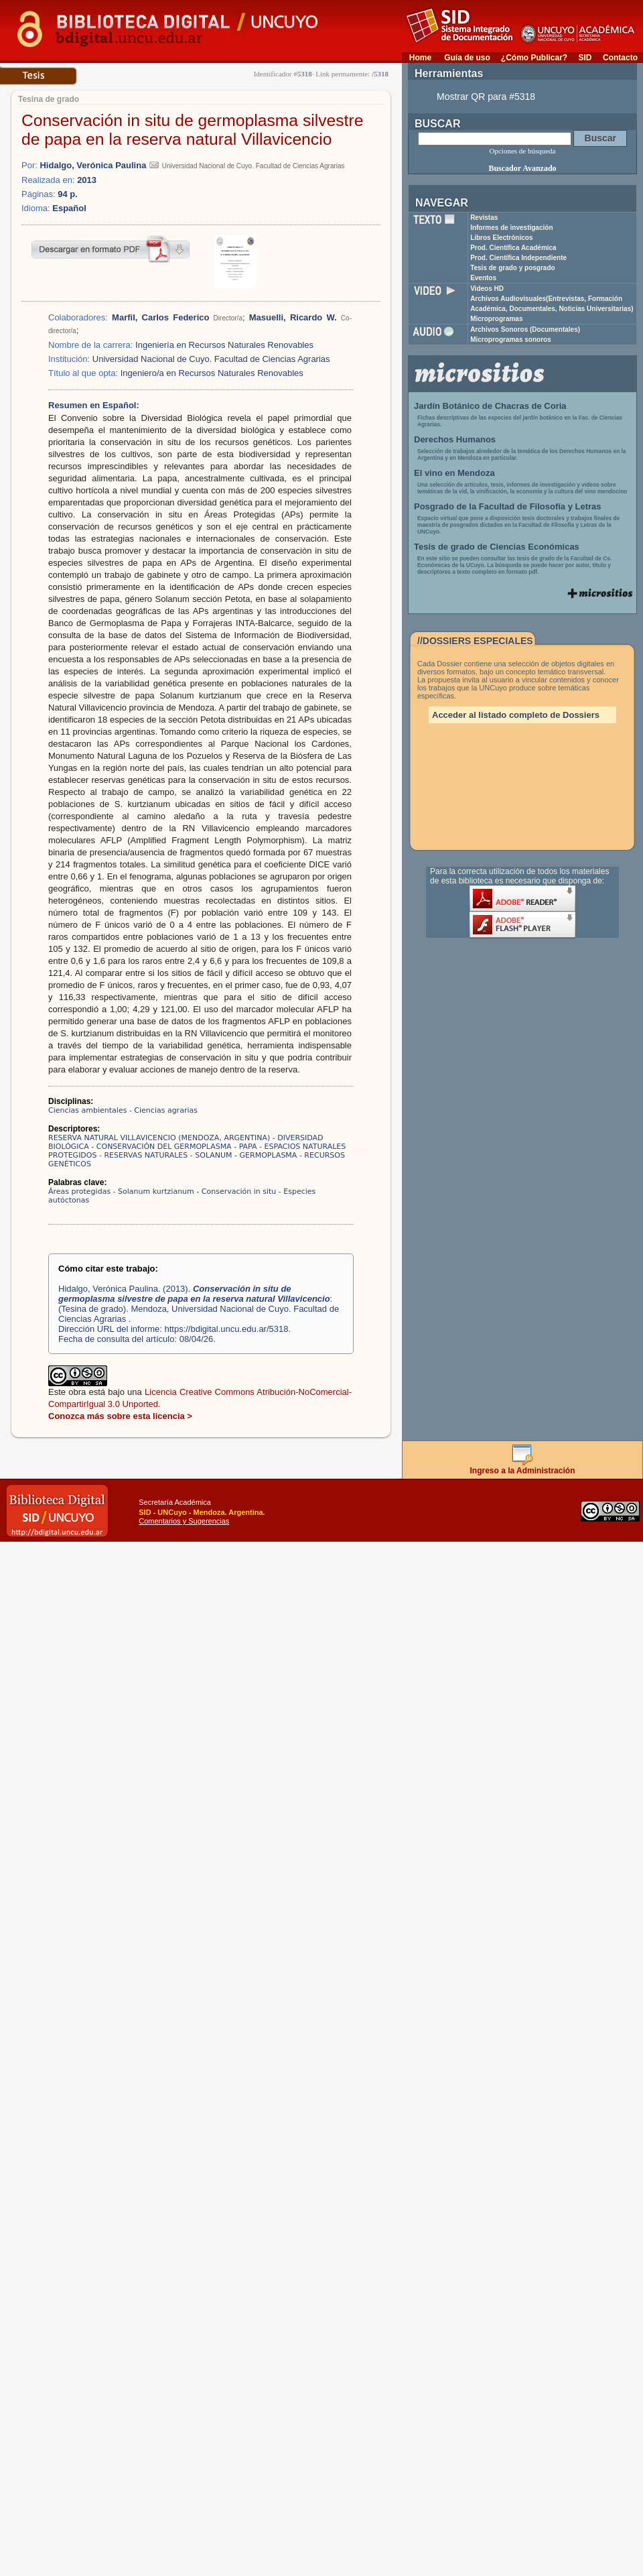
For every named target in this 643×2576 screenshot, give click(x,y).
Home (420, 57)
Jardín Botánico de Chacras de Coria (490, 406)
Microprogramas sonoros (510, 339)
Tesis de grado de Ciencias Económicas (496, 547)
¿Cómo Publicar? (534, 57)
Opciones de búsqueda (523, 151)
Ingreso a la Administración (522, 1467)
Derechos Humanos (455, 439)
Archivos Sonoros (525, 329)
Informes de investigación (511, 227)
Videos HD (487, 288)
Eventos (483, 278)
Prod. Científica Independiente (518, 257)
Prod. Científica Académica (513, 247)
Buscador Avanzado (522, 168)
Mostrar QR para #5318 (486, 96)
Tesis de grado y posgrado (512, 267)
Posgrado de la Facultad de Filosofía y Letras (507, 506)
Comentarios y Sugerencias (184, 1521)
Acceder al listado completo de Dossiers (515, 715)
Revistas (484, 217)
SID (584, 57)
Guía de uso (467, 57)
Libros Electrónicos (501, 237)
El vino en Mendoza (454, 473)
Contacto (620, 57)
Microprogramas (496, 318)
